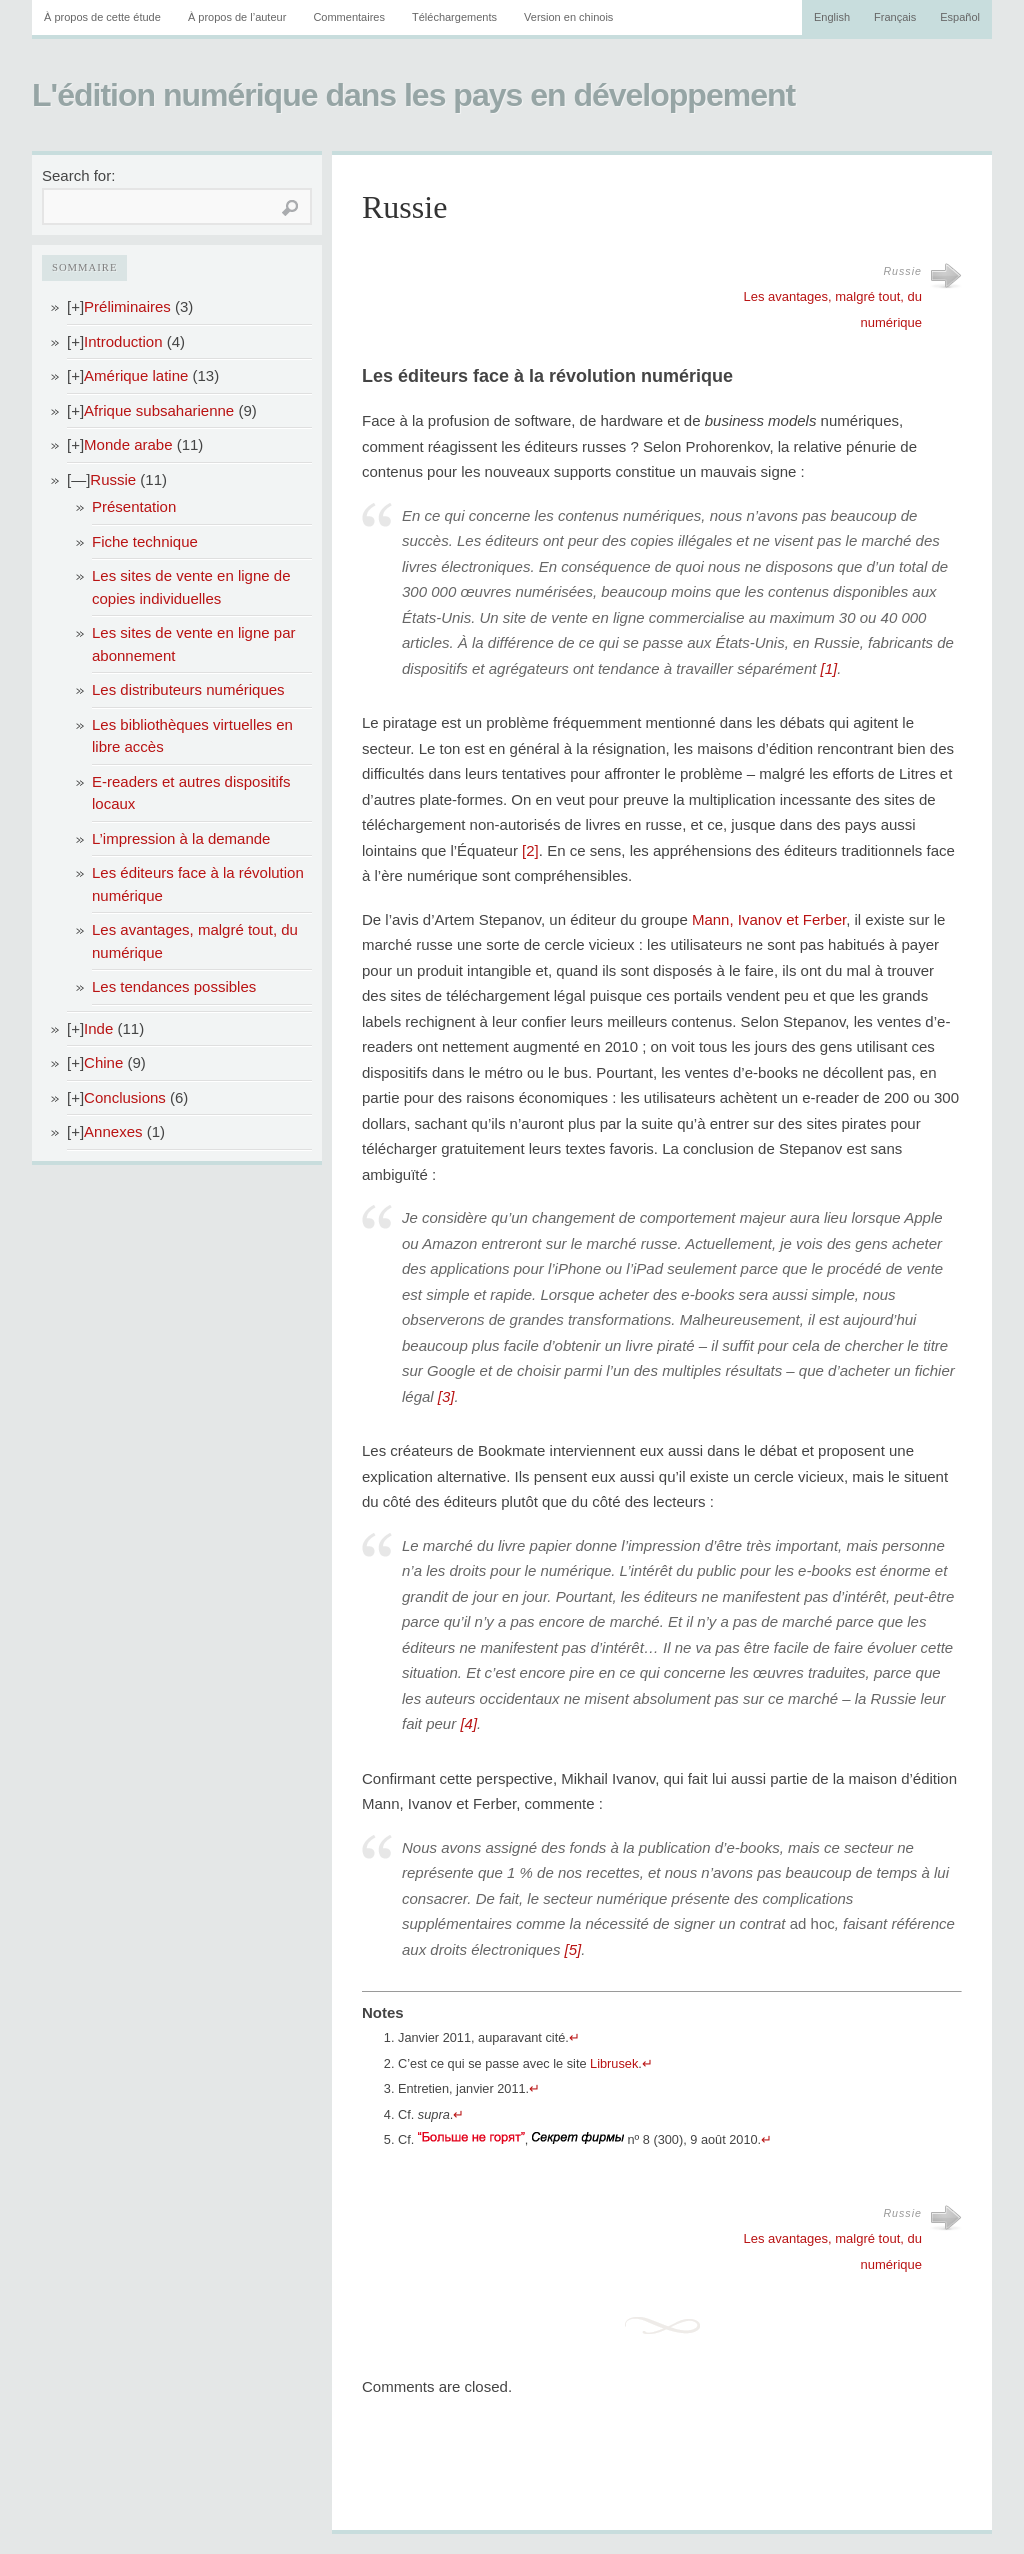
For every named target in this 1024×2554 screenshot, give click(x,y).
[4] (468, 1723)
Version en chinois (568, 17)
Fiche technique (145, 541)
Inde (98, 1028)
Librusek (614, 2063)
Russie (113, 479)
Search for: (78, 175)
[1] (829, 668)
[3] (446, 1396)
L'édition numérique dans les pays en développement (413, 95)
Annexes (113, 1131)
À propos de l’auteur (237, 17)
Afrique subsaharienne (159, 410)
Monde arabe (128, 444)
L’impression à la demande (181, 838)
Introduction (123, 341)
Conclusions (125, 1097)
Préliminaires (127, 306)
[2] (530, 850)
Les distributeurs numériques (188, 689)
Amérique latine (136, 375)
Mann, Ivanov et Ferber (769, 919)
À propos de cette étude (102, 17)
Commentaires (349, 17)
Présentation (134, 506)
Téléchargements (454, 17)
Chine (103, 1062)
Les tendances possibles (174, 986)
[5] (573, 1949)
